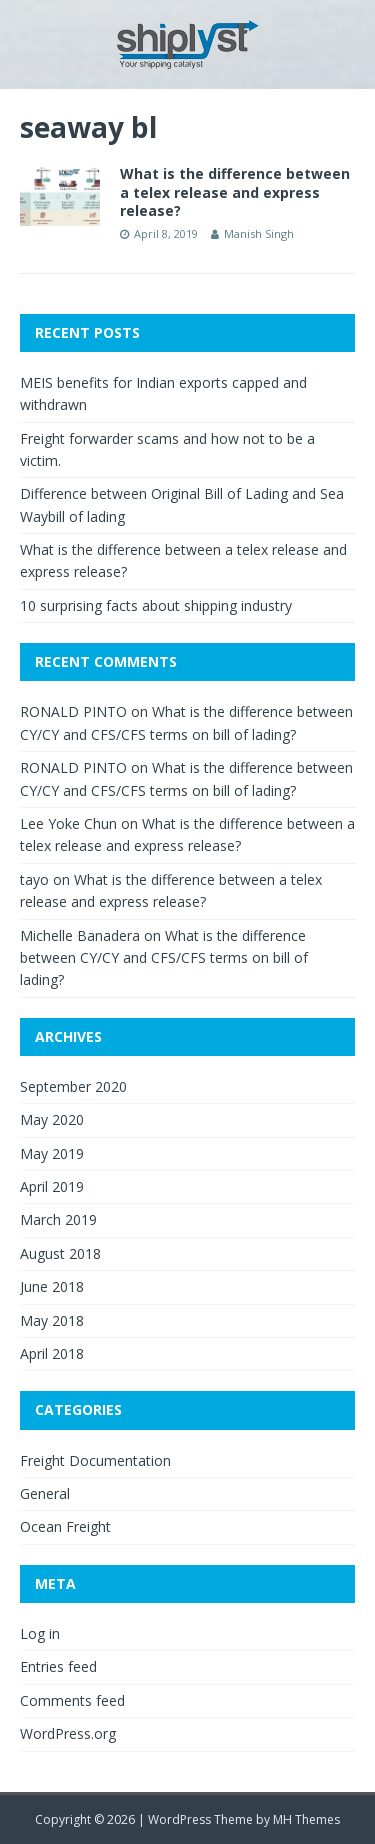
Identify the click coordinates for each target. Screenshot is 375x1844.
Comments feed (72, 1700)
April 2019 (52, 1186)
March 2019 (58, 1219)
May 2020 (52, 1119)
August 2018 (60, 1253)
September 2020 (73, 1086)
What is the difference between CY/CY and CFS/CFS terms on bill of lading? (164, 958)
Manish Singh (259, 233)
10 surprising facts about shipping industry (156, 605)
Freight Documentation (95, 1460)
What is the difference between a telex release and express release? (235, 191)
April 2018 (52, 1353)
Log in (40, 1633)
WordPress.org (68, 1733)
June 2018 (52, 1286)
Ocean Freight (65, 1526)
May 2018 (52, 1320)
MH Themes (306, 1819)
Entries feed (58, 1666)
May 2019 (52, 1153)
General (45, 1493)
